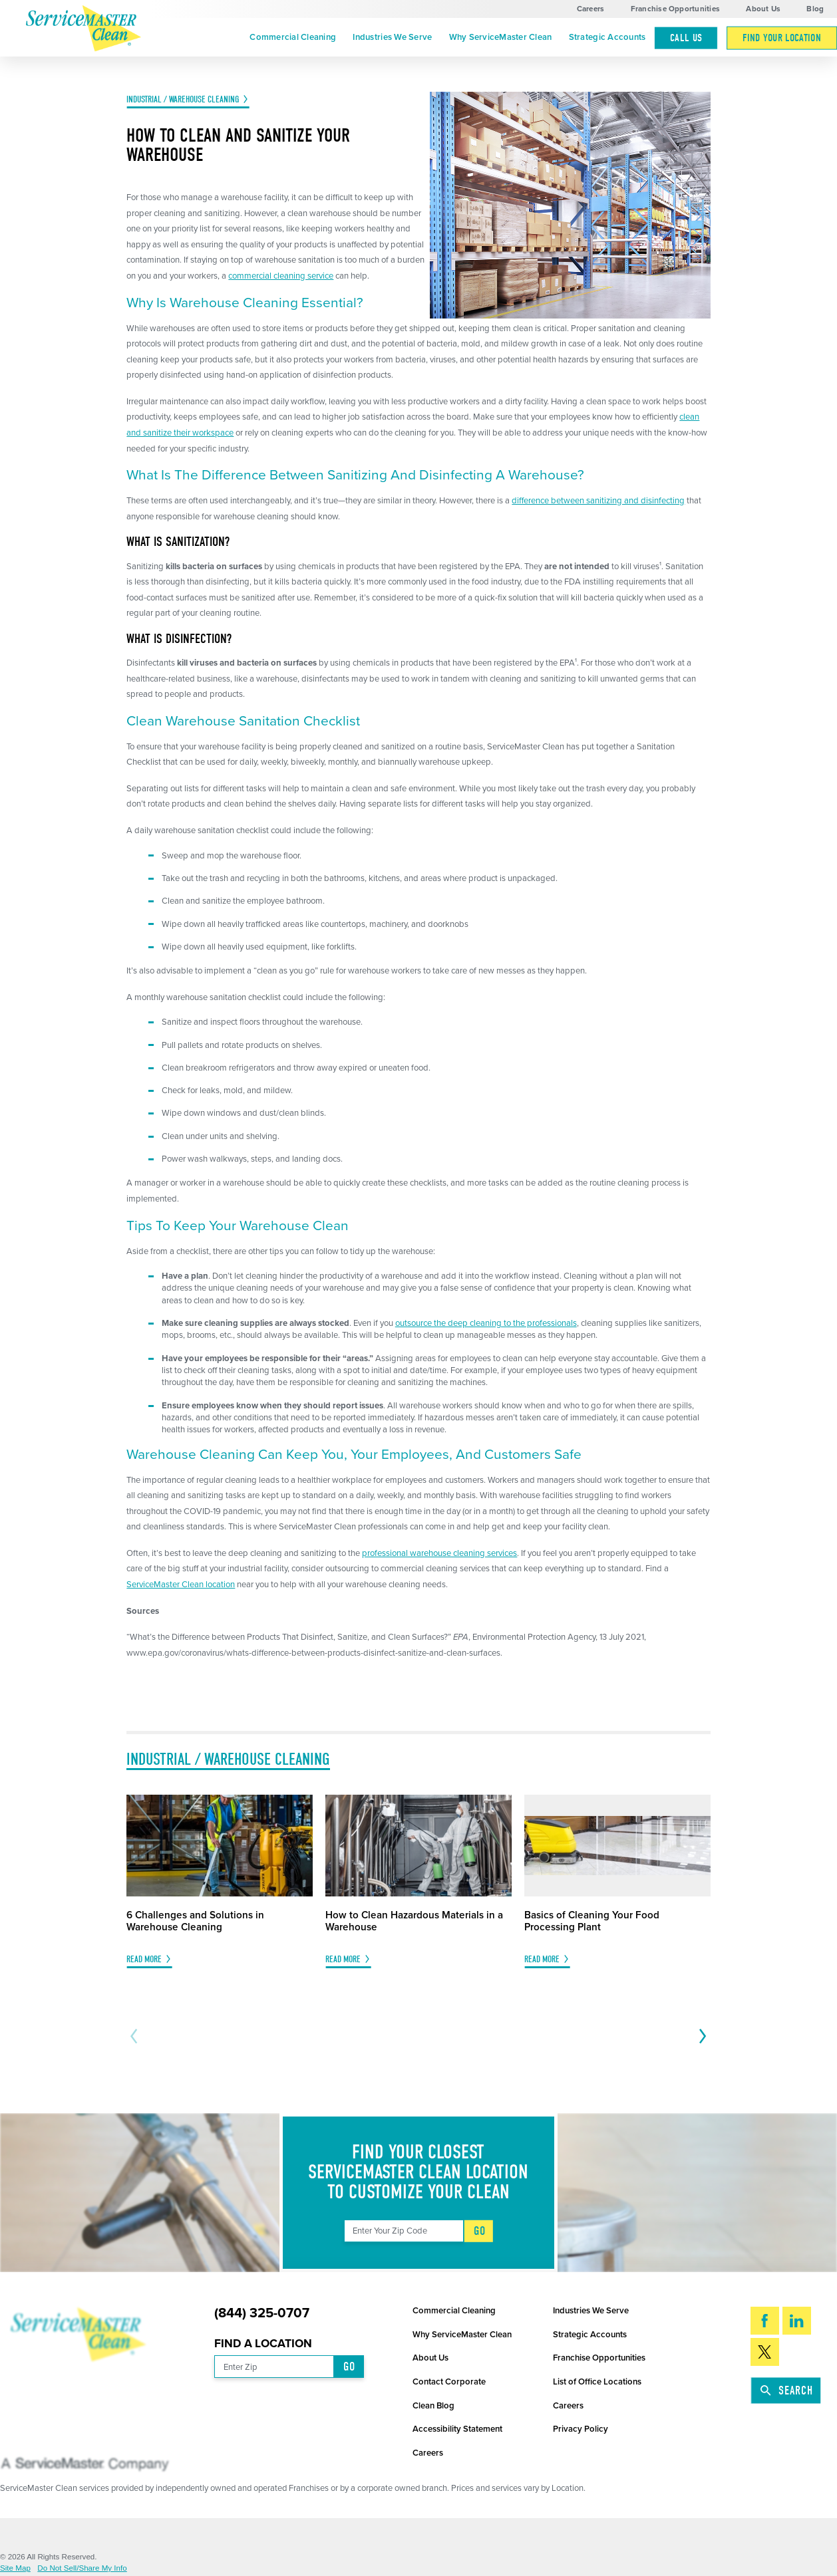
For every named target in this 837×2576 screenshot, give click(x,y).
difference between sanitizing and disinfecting (598, 500)
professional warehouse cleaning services (439, 1553)
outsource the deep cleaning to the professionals (486, 1323)
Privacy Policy (580, 2429)
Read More (144, 1959)
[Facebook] (765, 2321)
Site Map (15, 2568)
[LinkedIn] (796, 2321)
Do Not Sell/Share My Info (81, 2568)
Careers (591, 8)
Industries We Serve (392, 37)
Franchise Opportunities (675, 8)
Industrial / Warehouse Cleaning (182, 99)
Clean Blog (433, 2405)
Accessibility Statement (457, 2429)
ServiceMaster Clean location (180, 1584)
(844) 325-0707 (261, 2313)
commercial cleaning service (280, 276)
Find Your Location (782, 38)
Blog (815, 8)
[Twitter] (765, 2352)
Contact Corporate (449, 2382)
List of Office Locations (597, 2382)
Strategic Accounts (607, 37)
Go (480, 2231)
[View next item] (701, 2036)
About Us (763, 8)
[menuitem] (293, 37)
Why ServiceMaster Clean (500, 37)
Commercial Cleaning (293, 37)
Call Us (686, 38)
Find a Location (263, 2344)
